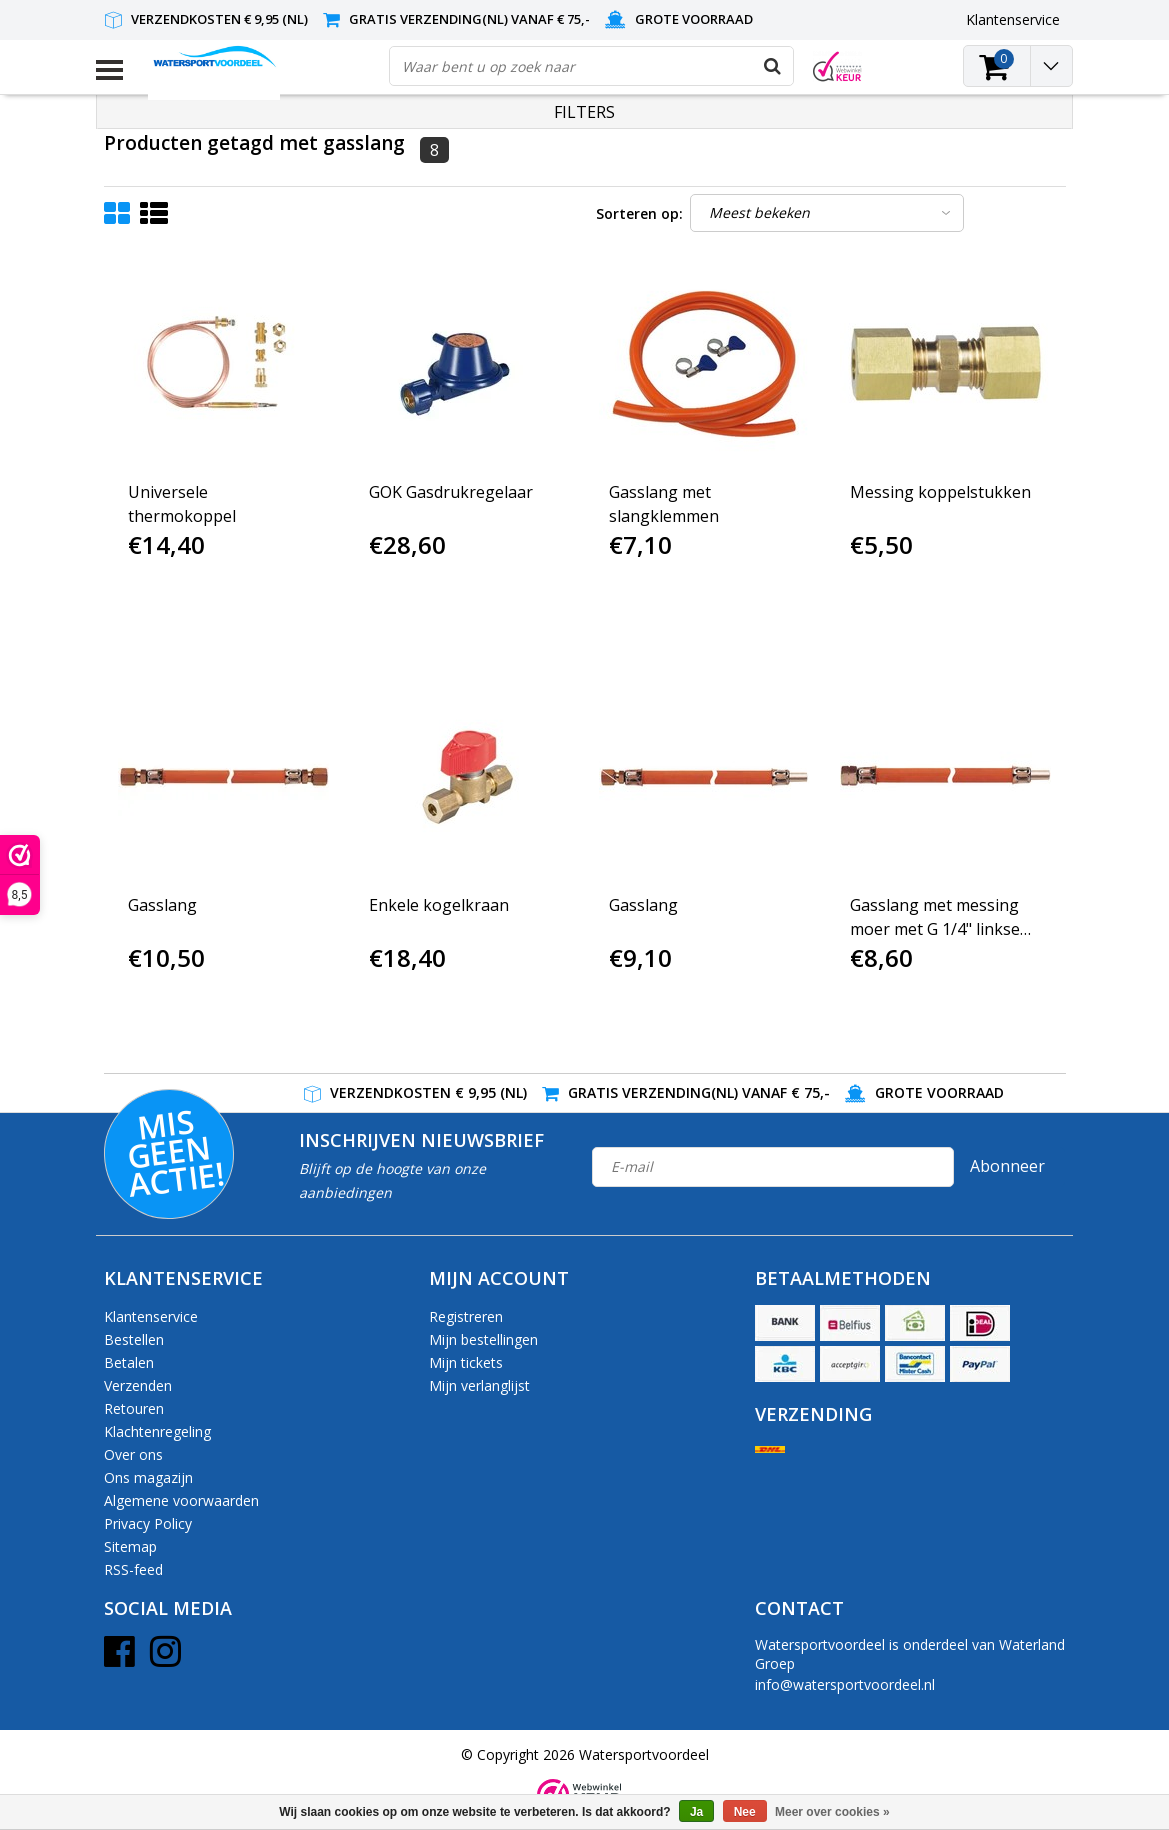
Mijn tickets (466, 1362)
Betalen (129, 1362)
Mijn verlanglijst (479, 1385)
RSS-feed (133, 1569)
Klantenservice (151, 1316)
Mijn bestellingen (483, 1339)
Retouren (134, 1408)
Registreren (466, 1316)
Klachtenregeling (157, 1431)
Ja (696, 1812)
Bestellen (134, 1339)
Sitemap (130, 1546)
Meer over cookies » (832, 1812)
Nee (745, 1812)
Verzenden (138, 1385)
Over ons (133, 1454)
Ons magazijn (148, 1477)
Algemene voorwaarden (181, 1500)
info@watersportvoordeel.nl (845, 1684)
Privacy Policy (148, 1523)
